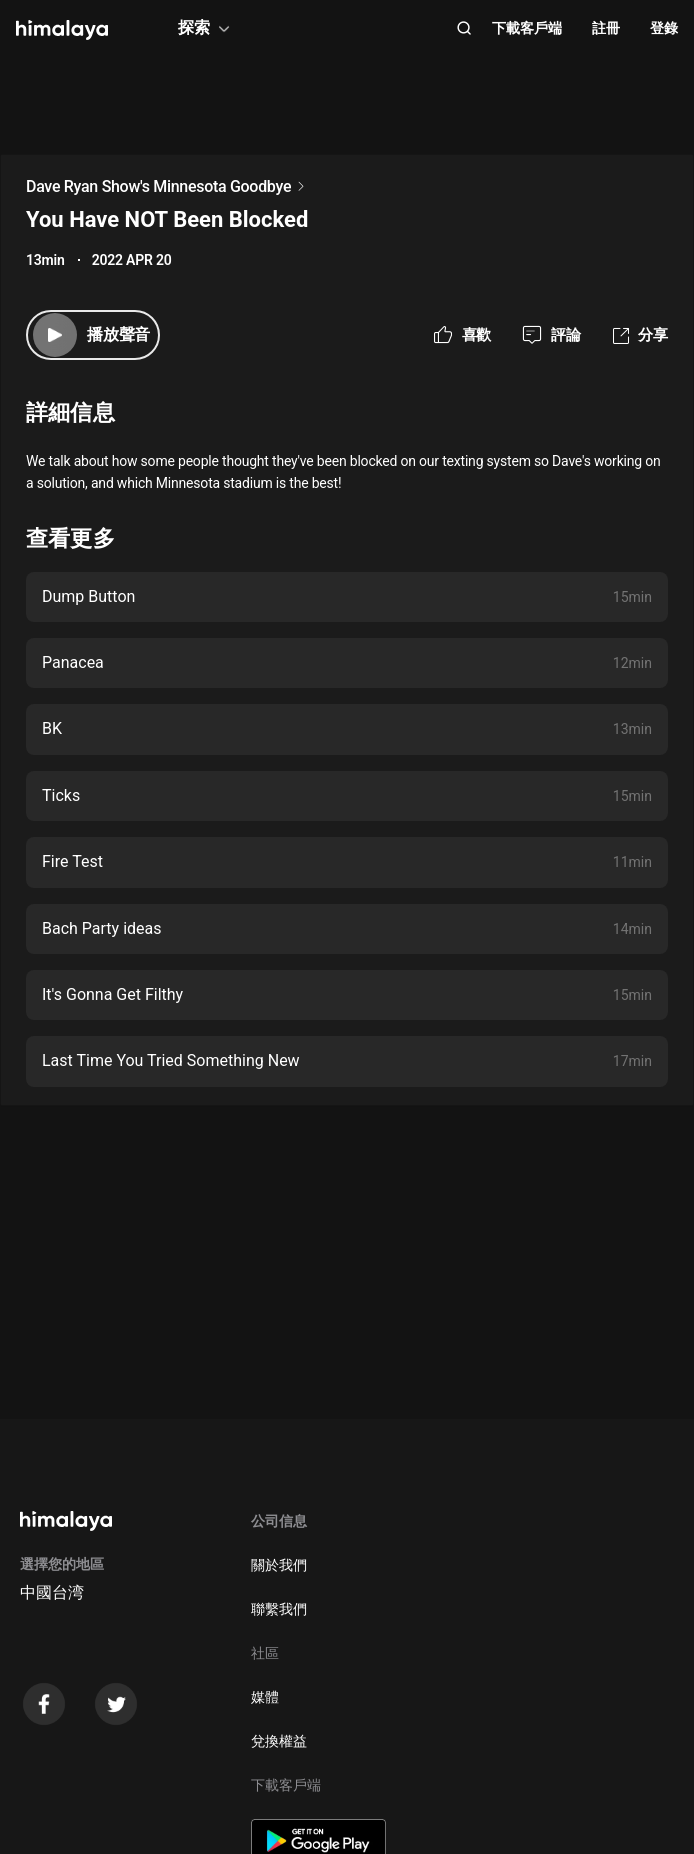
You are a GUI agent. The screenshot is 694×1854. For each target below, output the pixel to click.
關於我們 (279, 1565)
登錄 (664, 28)
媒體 (265, 1697)
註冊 (606, 28)
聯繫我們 (279, 1609)
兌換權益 (279, 1741)
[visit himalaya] (62, 30)
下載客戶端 (527, 28)
